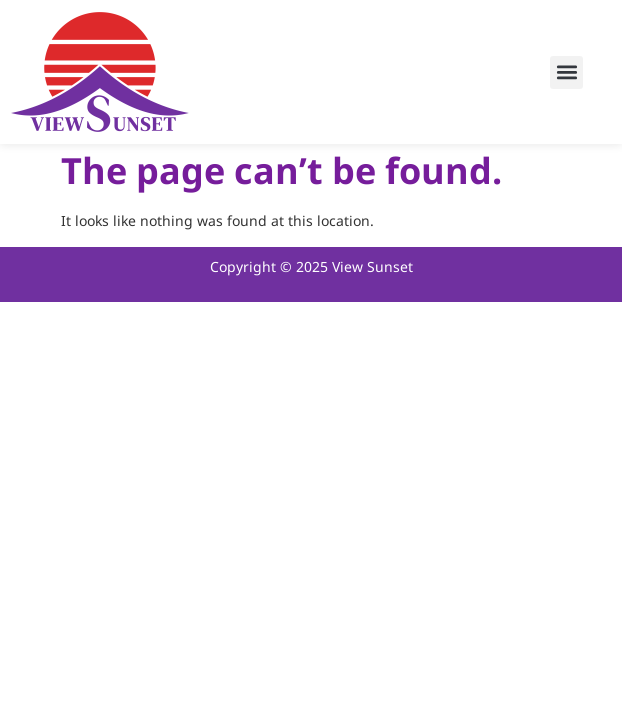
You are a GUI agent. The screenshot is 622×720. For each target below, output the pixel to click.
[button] (566, 72)
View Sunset (372, 267)
